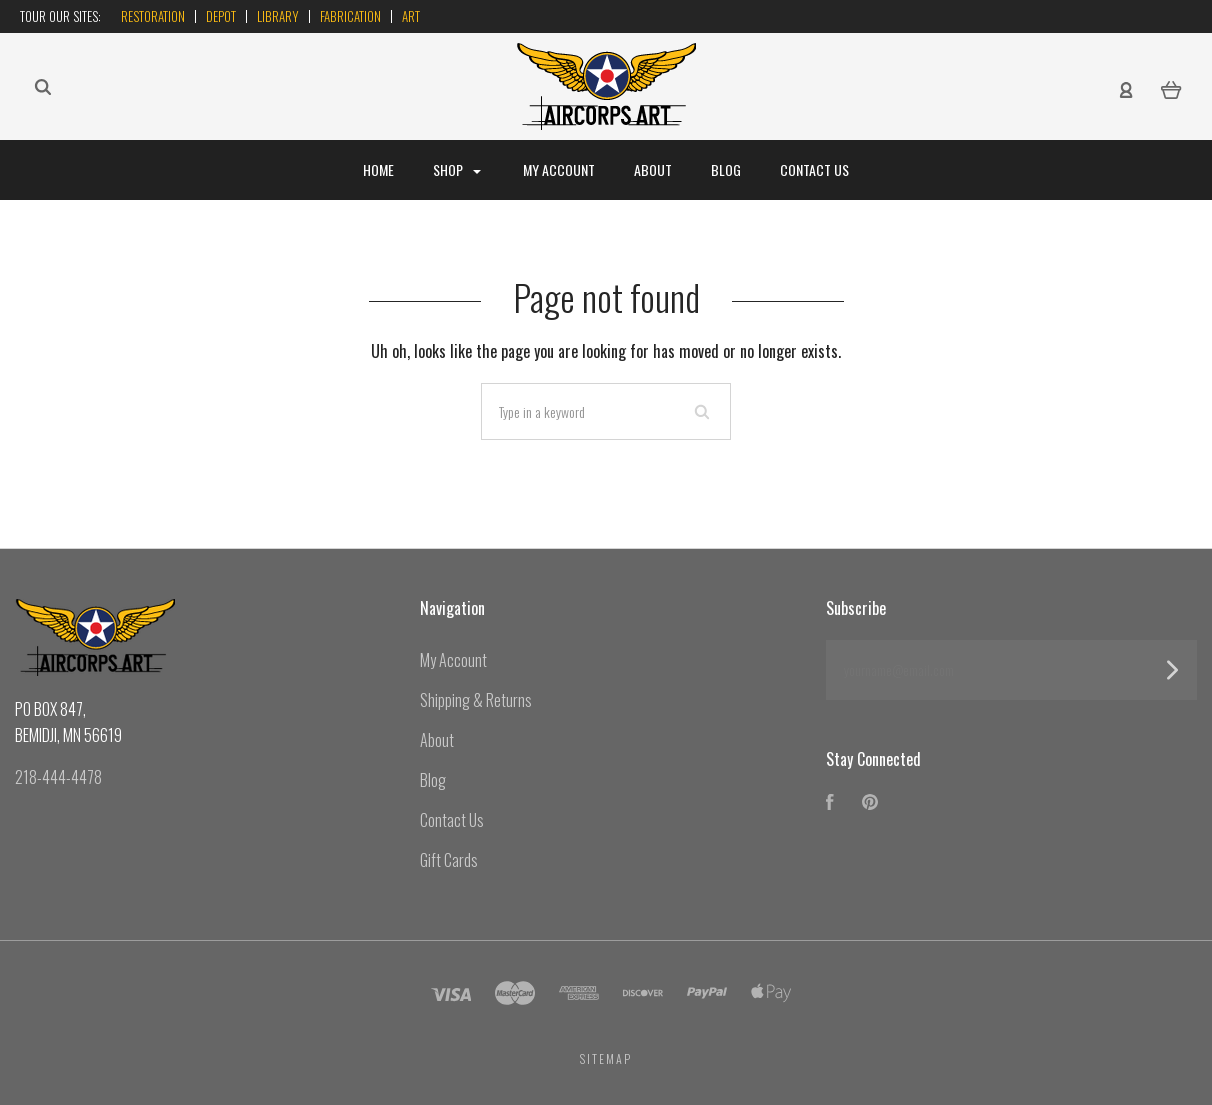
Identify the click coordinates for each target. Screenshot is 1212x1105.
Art (411, 16)
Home (378, 169)
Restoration (153, 16)
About (653, 169)
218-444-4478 (58, 777)
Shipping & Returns (476, 700)
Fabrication (350, 16)
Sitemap (606, 1058)
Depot (221, 16)
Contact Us (814, 169)
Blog (726, 169)
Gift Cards (449, 860)
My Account (559, 169)
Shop (457, 169)
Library (278, 16)
